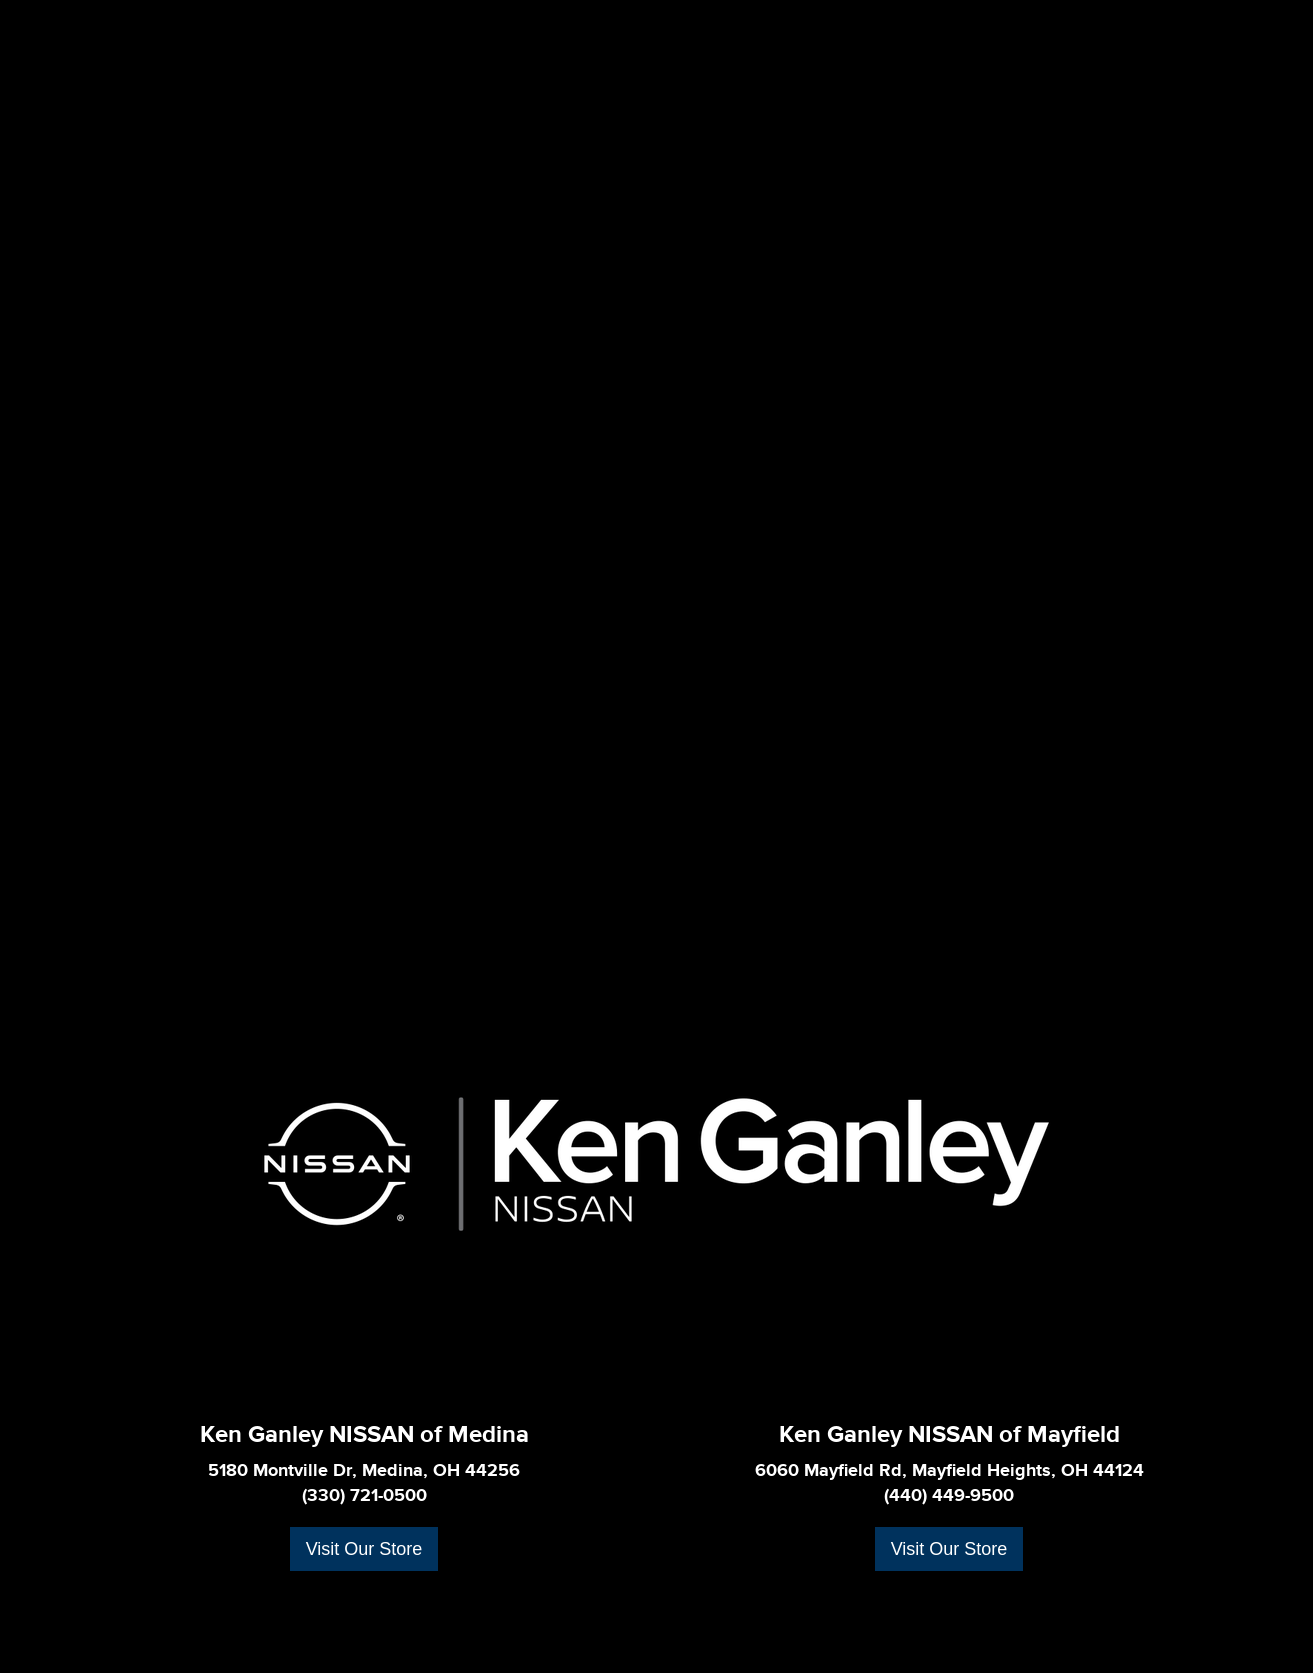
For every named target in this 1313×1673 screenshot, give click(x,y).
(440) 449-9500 (949, 1496)
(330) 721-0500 (364, 1496)
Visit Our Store (364, 1549)
